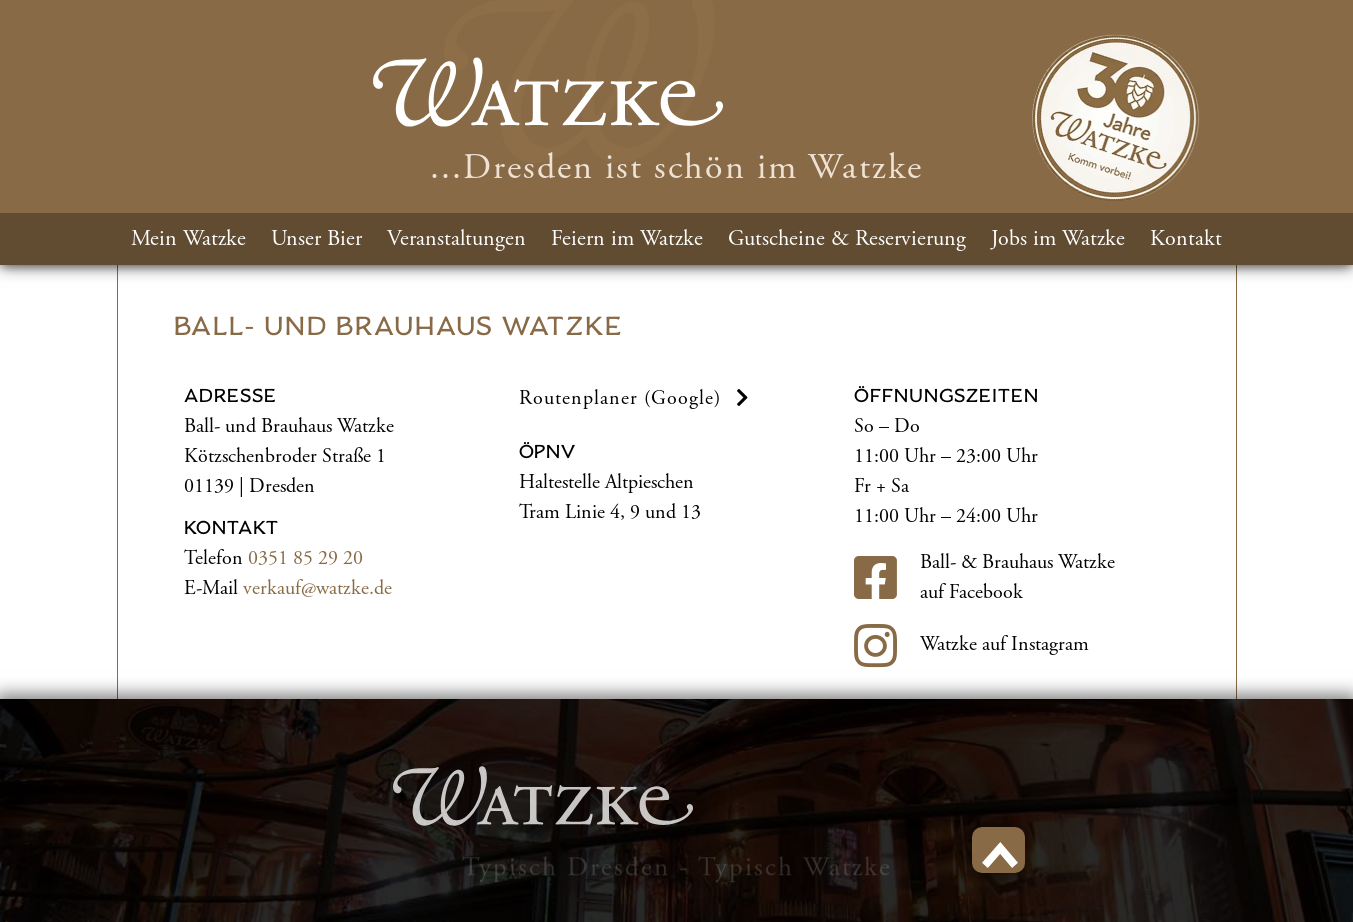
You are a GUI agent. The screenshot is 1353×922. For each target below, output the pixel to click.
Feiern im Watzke (627, 239)
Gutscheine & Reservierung (847, 239)
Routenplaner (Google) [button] (637, 398)
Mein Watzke (188, 239)
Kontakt (1186, 239)
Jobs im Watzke (1058, 239)
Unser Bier (316, 239)
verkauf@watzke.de (317, 588)
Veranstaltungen (456, 239)
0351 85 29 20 (305, 558)
